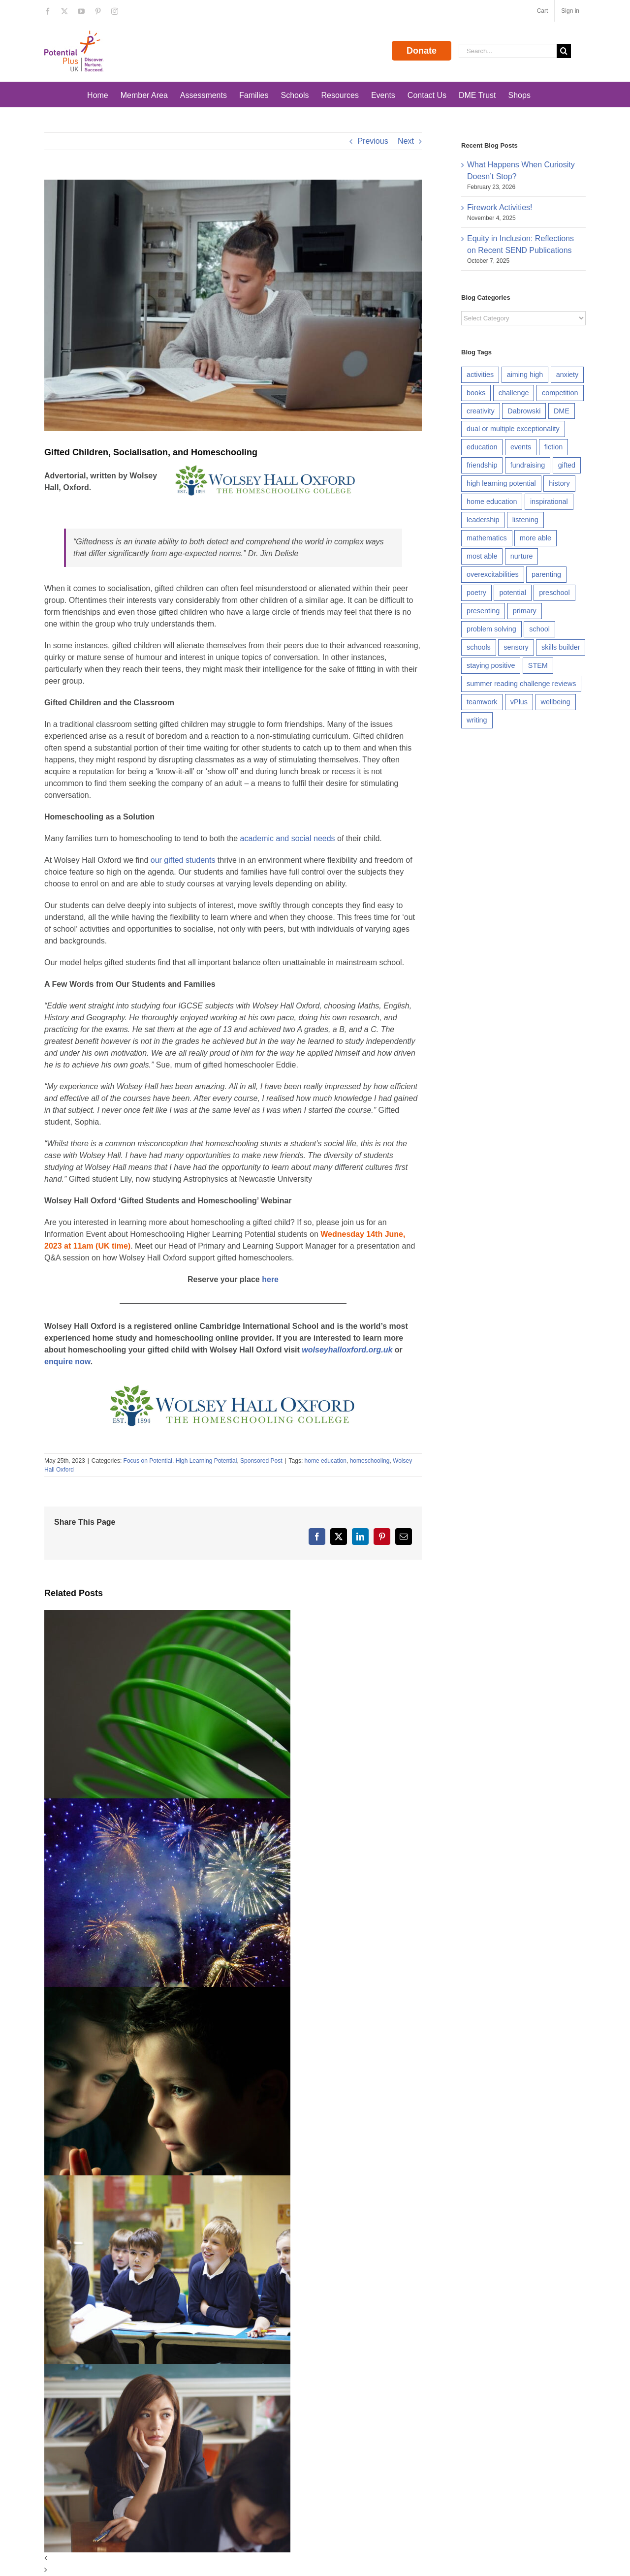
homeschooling (370, 1460)
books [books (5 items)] (476, 393)
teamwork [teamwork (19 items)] (482, 702)
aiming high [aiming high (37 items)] (525, 374)
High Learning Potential (206, 1460)
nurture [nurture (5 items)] (521, 556)
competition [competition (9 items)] (560, 393)
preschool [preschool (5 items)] (554, 593)
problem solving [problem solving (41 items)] (491, 629)
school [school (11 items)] (539, 629)
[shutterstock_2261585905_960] (233, 305)
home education (325, 1460)
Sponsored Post (261, 1460)
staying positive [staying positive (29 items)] (491, 665)
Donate (422, 51)
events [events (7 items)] (520, 447)
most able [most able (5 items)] (482, 556)
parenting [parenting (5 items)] (546, 574)
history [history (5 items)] (559, 483)
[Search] (564, 51)
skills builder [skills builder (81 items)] (560, 647)
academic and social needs (287, 838)
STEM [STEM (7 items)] (538, 665)
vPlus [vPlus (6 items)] (519, 702)
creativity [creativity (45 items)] (481, 411)
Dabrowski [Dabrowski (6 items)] (523, 411)
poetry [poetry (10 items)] (476, 593)
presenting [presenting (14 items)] (483, 611)
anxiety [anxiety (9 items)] (567, 374)
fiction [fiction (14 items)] (553, 447)
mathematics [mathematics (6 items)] (487, 538)
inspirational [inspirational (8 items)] (549, 501)
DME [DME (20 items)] (561, 411)
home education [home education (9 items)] (492, 501)
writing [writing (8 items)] (477, 720)
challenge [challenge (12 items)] (514, 393)
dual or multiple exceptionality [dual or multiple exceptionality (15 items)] (513, 429)
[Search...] (508, 51)
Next (406, 141)
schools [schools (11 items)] (479, 647)
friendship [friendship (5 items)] (482, 465)
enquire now (67, 1361)
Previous (372, 141)
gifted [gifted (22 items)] (566, 465)
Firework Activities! (499, 207)
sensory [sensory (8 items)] (516, 647)
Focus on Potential (148, 1460)
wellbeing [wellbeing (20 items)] (555, 702)
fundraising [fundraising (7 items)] (527, 465)
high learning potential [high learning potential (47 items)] (501, 483)
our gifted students (183, 860)
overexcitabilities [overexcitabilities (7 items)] (493, 574)
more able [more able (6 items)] (535, 538)
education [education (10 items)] (482, 447)
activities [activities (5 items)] (480, 374)
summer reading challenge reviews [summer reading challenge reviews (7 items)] (521, 684)
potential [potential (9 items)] (512, 593)
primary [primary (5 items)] (524, 611)
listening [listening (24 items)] (525, 520)
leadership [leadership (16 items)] (483, 520)
